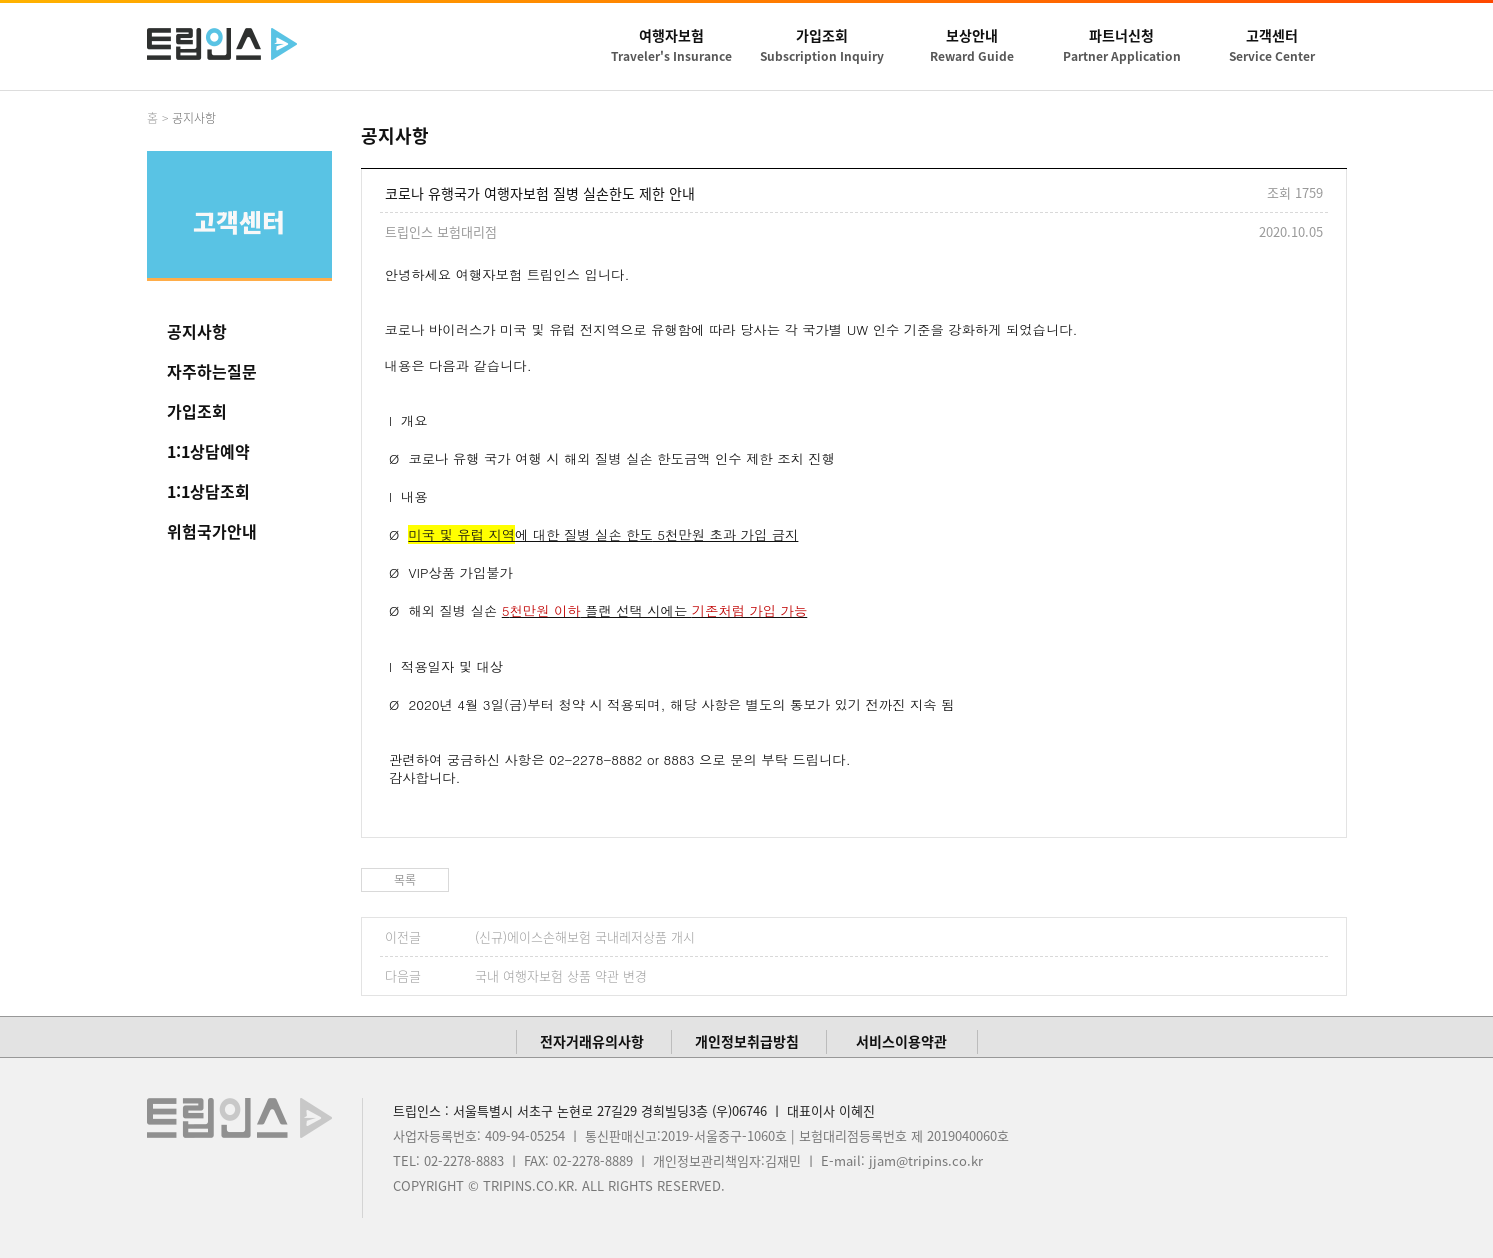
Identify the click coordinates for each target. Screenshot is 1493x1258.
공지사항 (197, 331)
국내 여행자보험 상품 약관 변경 (561, 975)
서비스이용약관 (901, 1041)
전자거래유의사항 (592, 1041)
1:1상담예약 (208, 451)
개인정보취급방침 (747, 1041)
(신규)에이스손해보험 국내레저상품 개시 (585, 936)
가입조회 (197, 411)
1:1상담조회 (208, 491)
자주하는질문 (212, 371)
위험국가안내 (212, 531)
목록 (405, 880)
